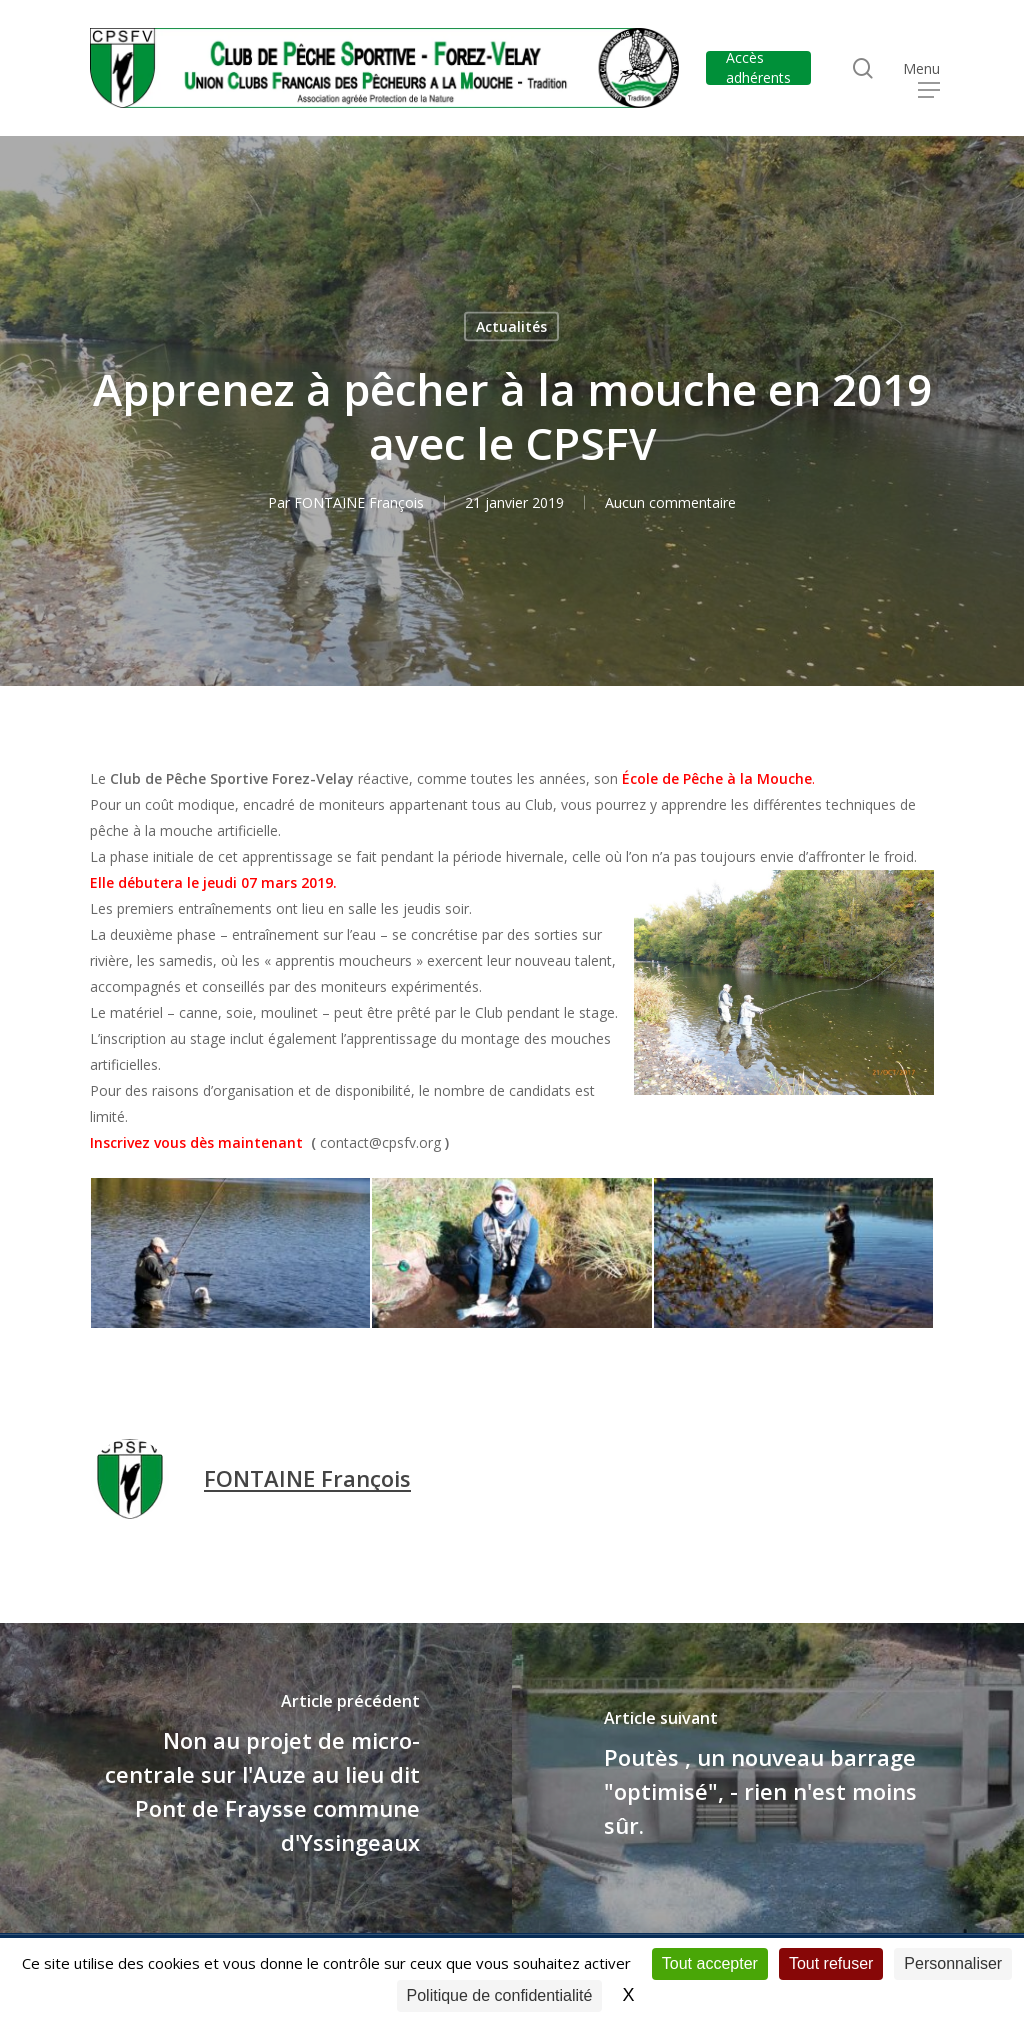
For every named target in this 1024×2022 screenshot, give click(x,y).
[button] (929, 68)
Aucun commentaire (670, 502)
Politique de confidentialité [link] (500, 1995)
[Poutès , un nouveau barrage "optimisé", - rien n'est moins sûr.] (768, 1778)
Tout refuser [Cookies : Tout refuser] (831, 1963)
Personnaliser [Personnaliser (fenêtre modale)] (953, 1963)
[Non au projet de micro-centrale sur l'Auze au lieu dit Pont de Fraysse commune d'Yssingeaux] (256, 1778)
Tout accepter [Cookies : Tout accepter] (710, 1963)
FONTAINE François (359, 502)
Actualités (511, 326)
